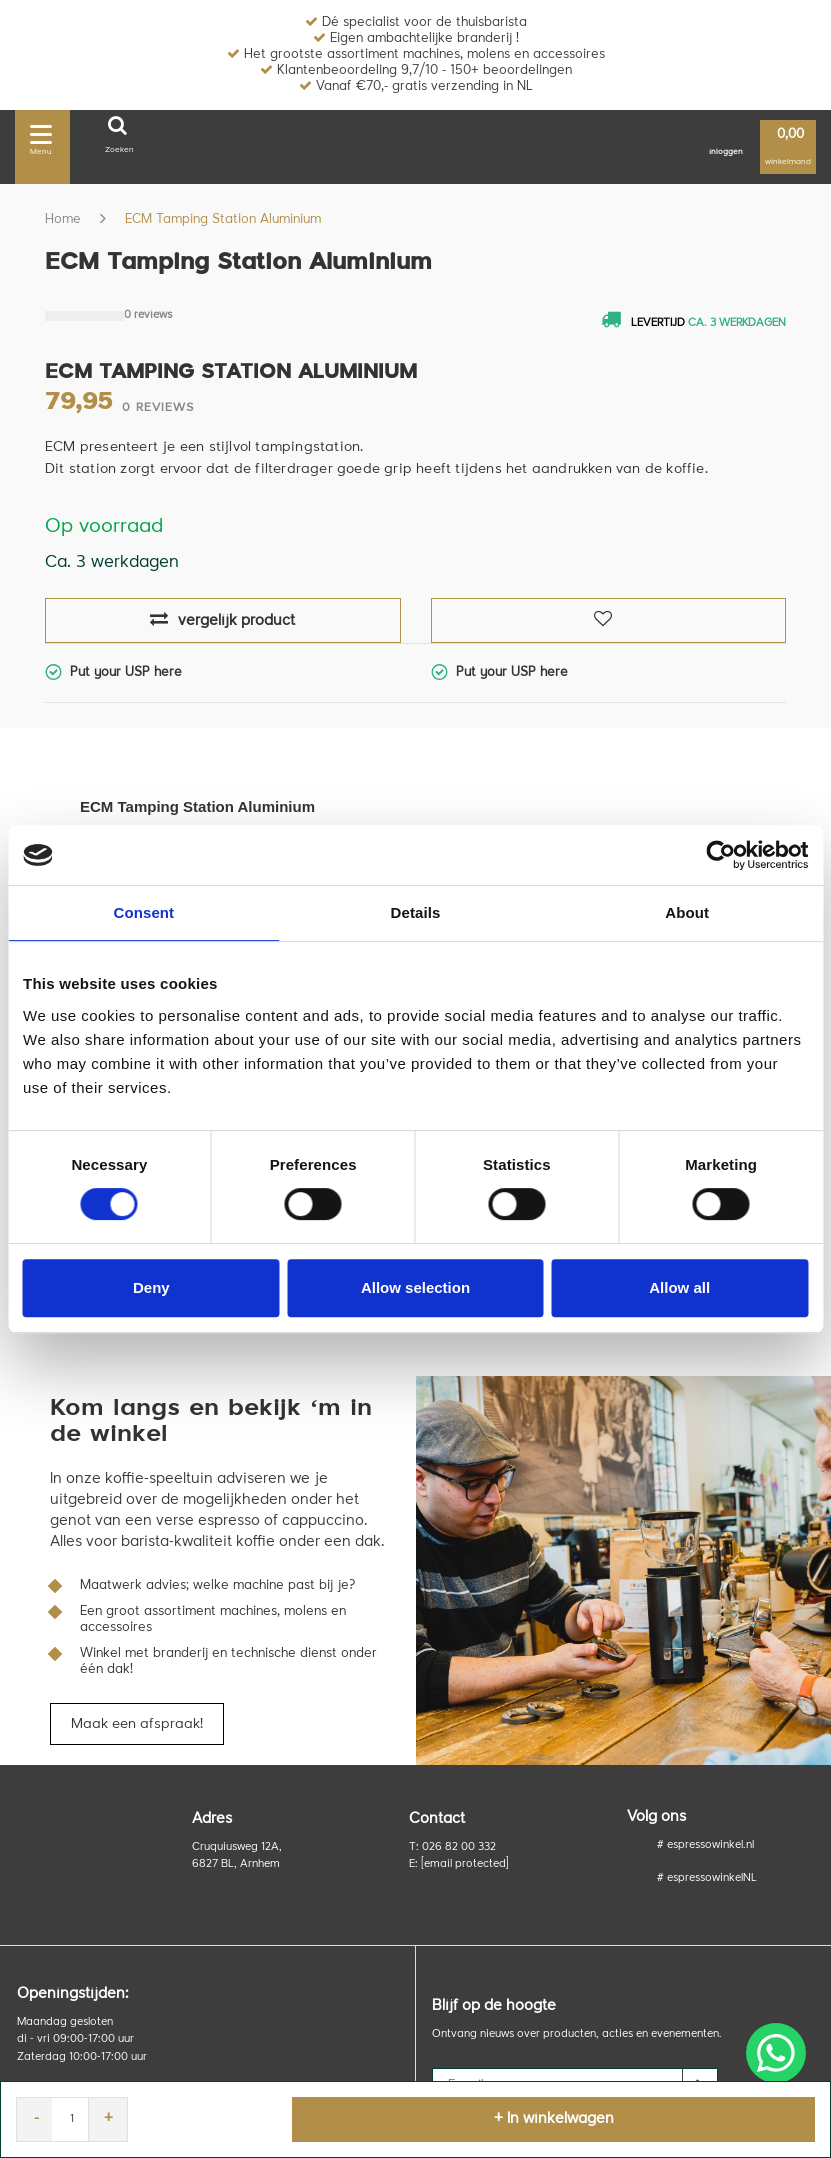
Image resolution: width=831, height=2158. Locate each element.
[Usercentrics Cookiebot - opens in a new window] (720, 855)
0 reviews (148, 315)
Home (63, 219)
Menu (41, 137)
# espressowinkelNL (707, 1878)
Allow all (679, 1287)
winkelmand (788, 147)
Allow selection (415, 1287)
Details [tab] (416, 912)
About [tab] (687, 912)
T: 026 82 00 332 (452, 1847)
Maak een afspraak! (137, 1724)
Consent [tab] (143, 912)
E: (459, 1864)
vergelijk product (222, 619)
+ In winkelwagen (554, 2119)
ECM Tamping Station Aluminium (223, 219)
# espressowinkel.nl (705, 1845)
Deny (151, 1287)
